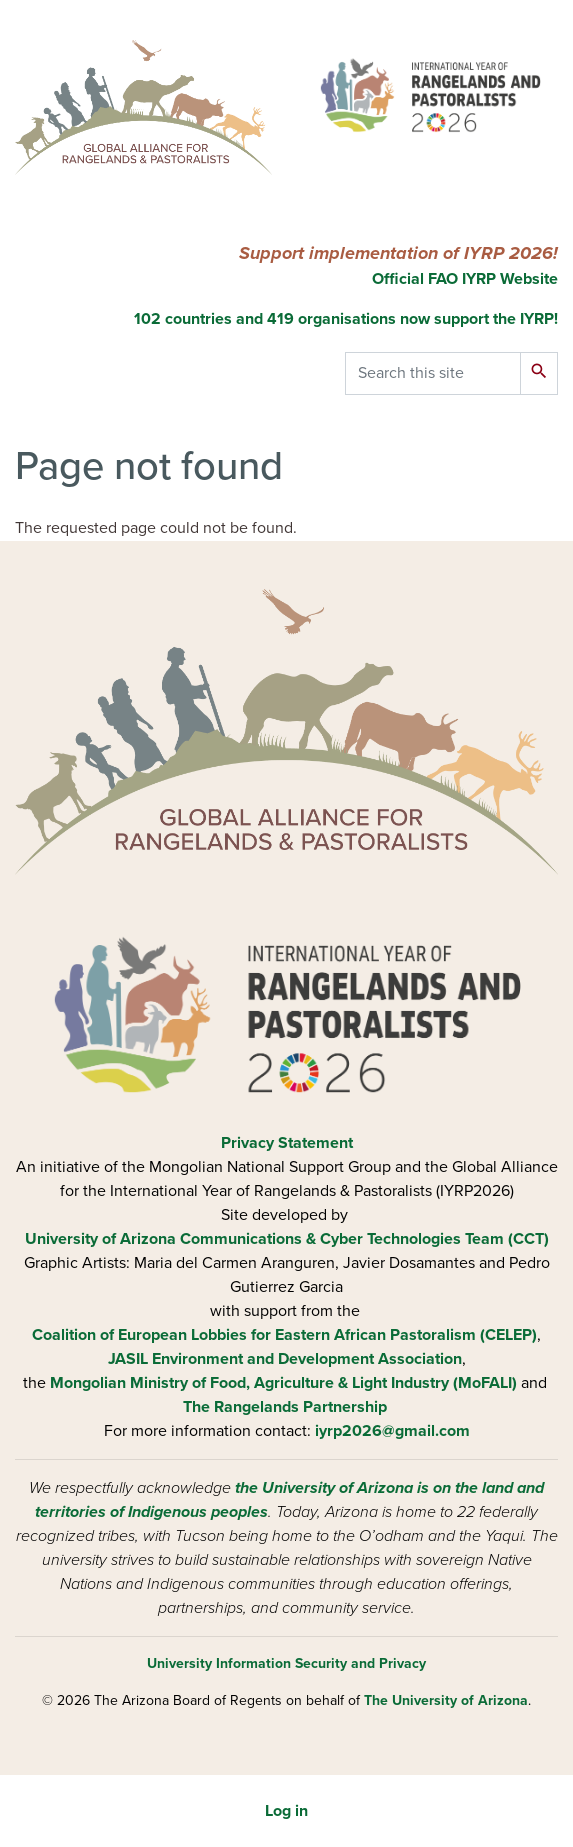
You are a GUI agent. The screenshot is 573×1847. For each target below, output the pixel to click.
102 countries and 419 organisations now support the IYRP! (346, 319)
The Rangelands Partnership (285, 1407)
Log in (286, 1811)
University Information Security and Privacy (286, 1663)
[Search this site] (433, 373)
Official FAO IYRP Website (463, 279)
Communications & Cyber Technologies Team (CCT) (364, 1239)
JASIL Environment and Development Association (285, 1359)
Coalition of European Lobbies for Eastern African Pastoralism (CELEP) (284, 1335)
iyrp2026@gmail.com (392, 1431)
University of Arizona (100, 1239)
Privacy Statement (287, 1143)
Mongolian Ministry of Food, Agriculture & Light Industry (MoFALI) (283, 1383)
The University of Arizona (446, 1700)
